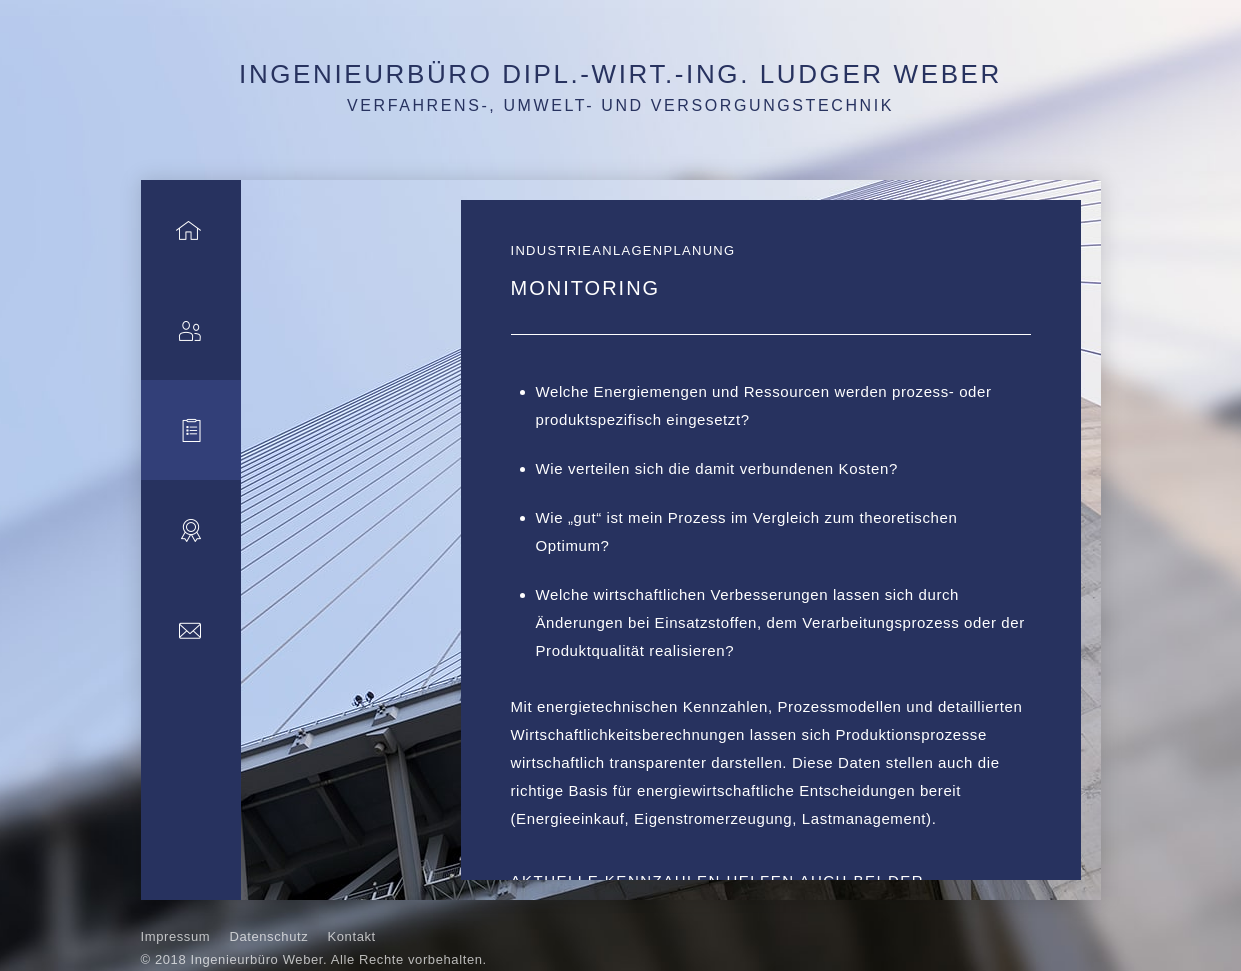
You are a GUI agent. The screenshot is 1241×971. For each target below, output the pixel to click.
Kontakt (352, 936)
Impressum (176, 936)
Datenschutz (268, 936)
